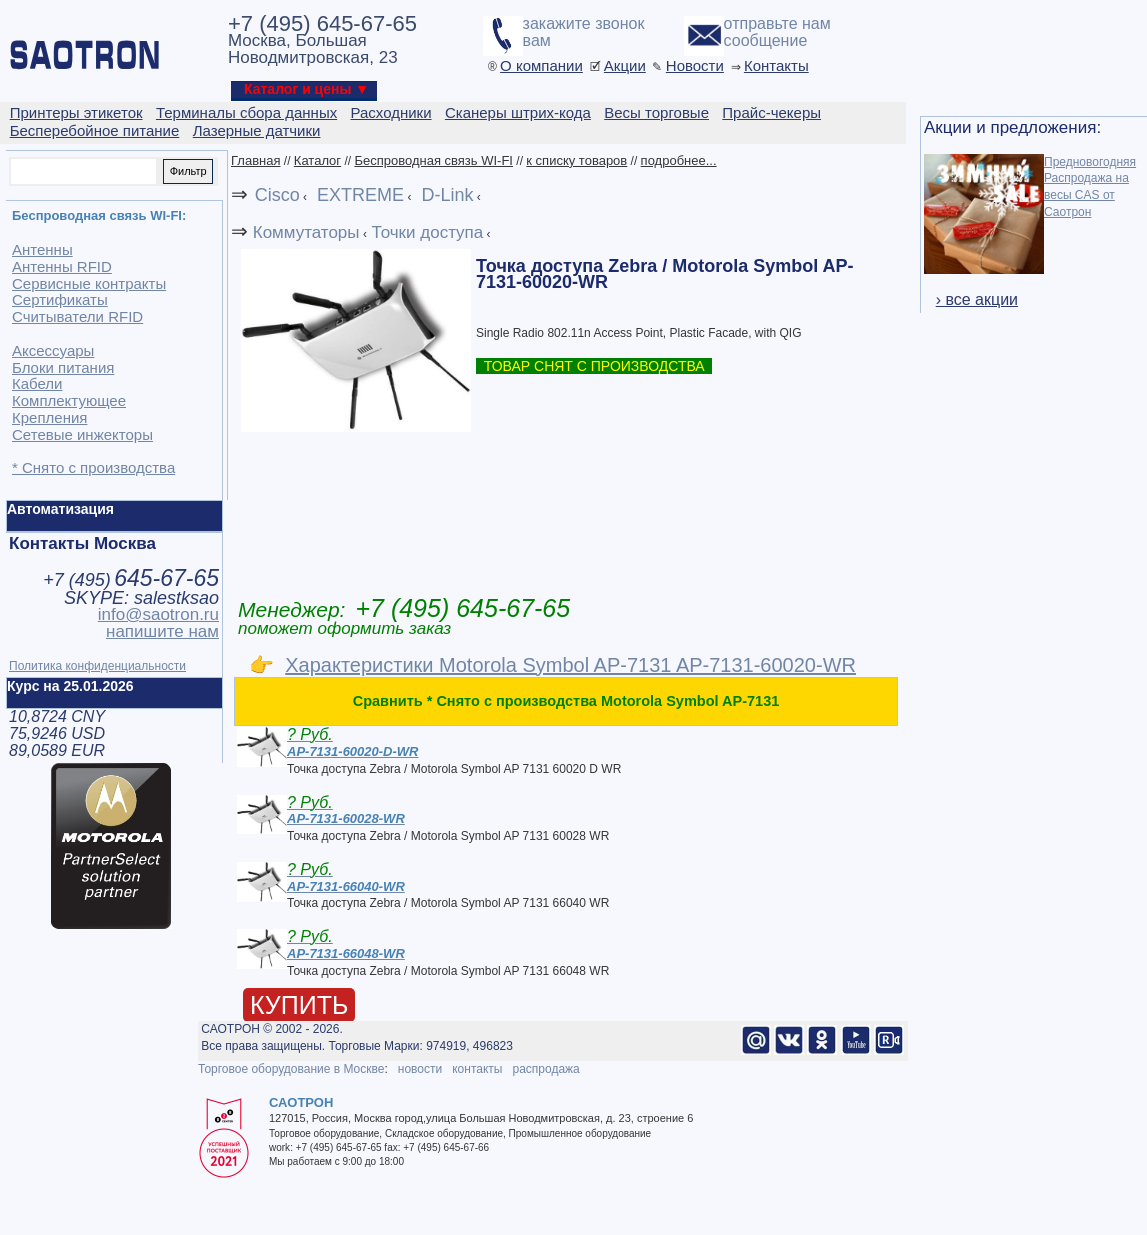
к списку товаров (576, 160)
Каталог (317, 160)
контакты (477, 1069)
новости (420, 1069)
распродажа (545, 1069)
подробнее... (679, 160)
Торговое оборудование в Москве (291, 1069)
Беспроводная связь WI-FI (433, 160)
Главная (255, 160)
